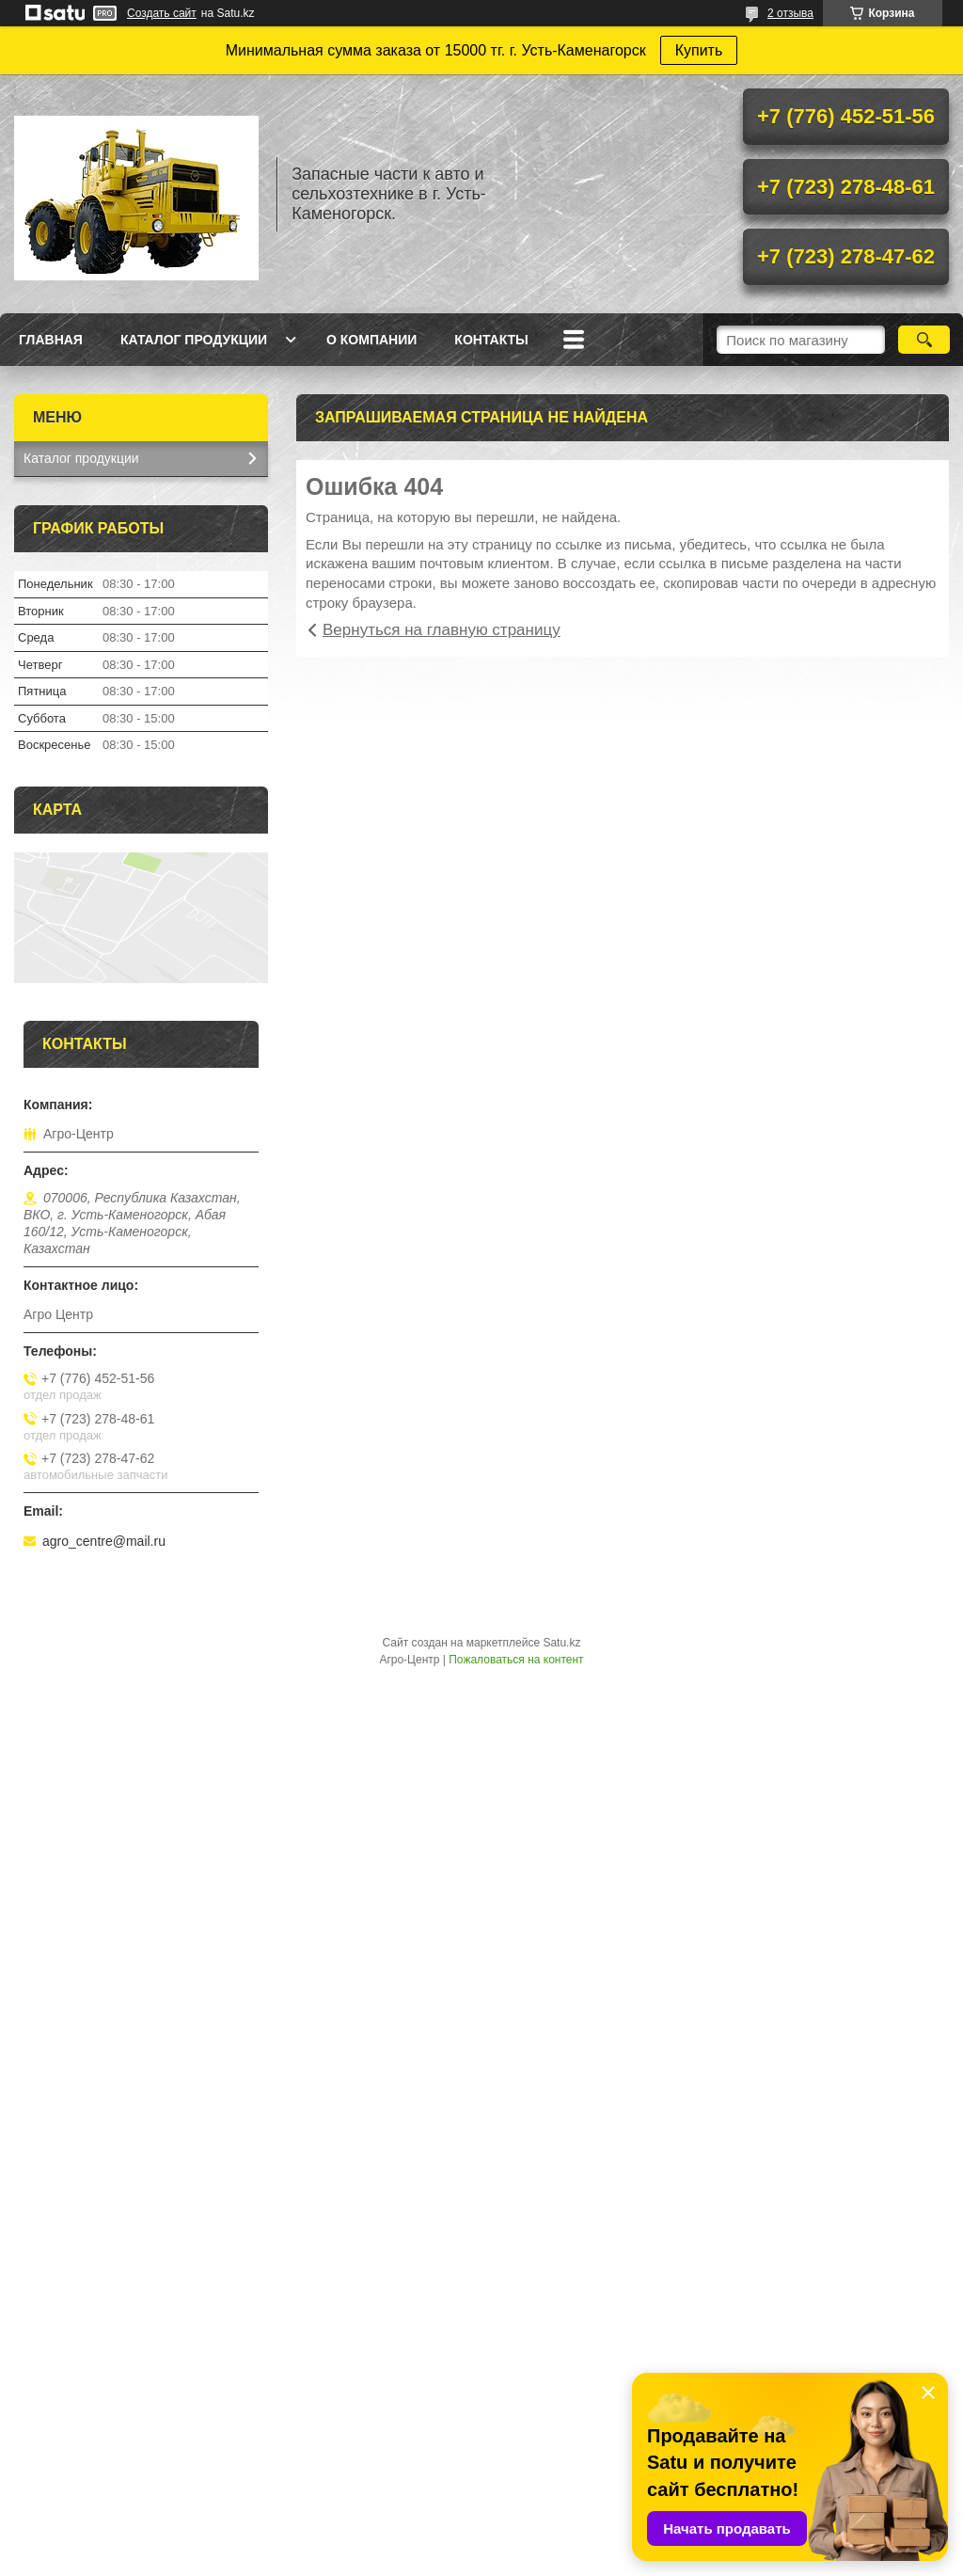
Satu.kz (561, 1642)
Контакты (491, 339)
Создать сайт (162, 13)
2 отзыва (790, 13)
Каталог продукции (193, 339)
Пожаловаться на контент (516, 1659)
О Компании (371, 339)
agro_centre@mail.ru (104, 1541)
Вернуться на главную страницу (441, 630)
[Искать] (924, 340)
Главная (51, 339)
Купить (699, 50)
